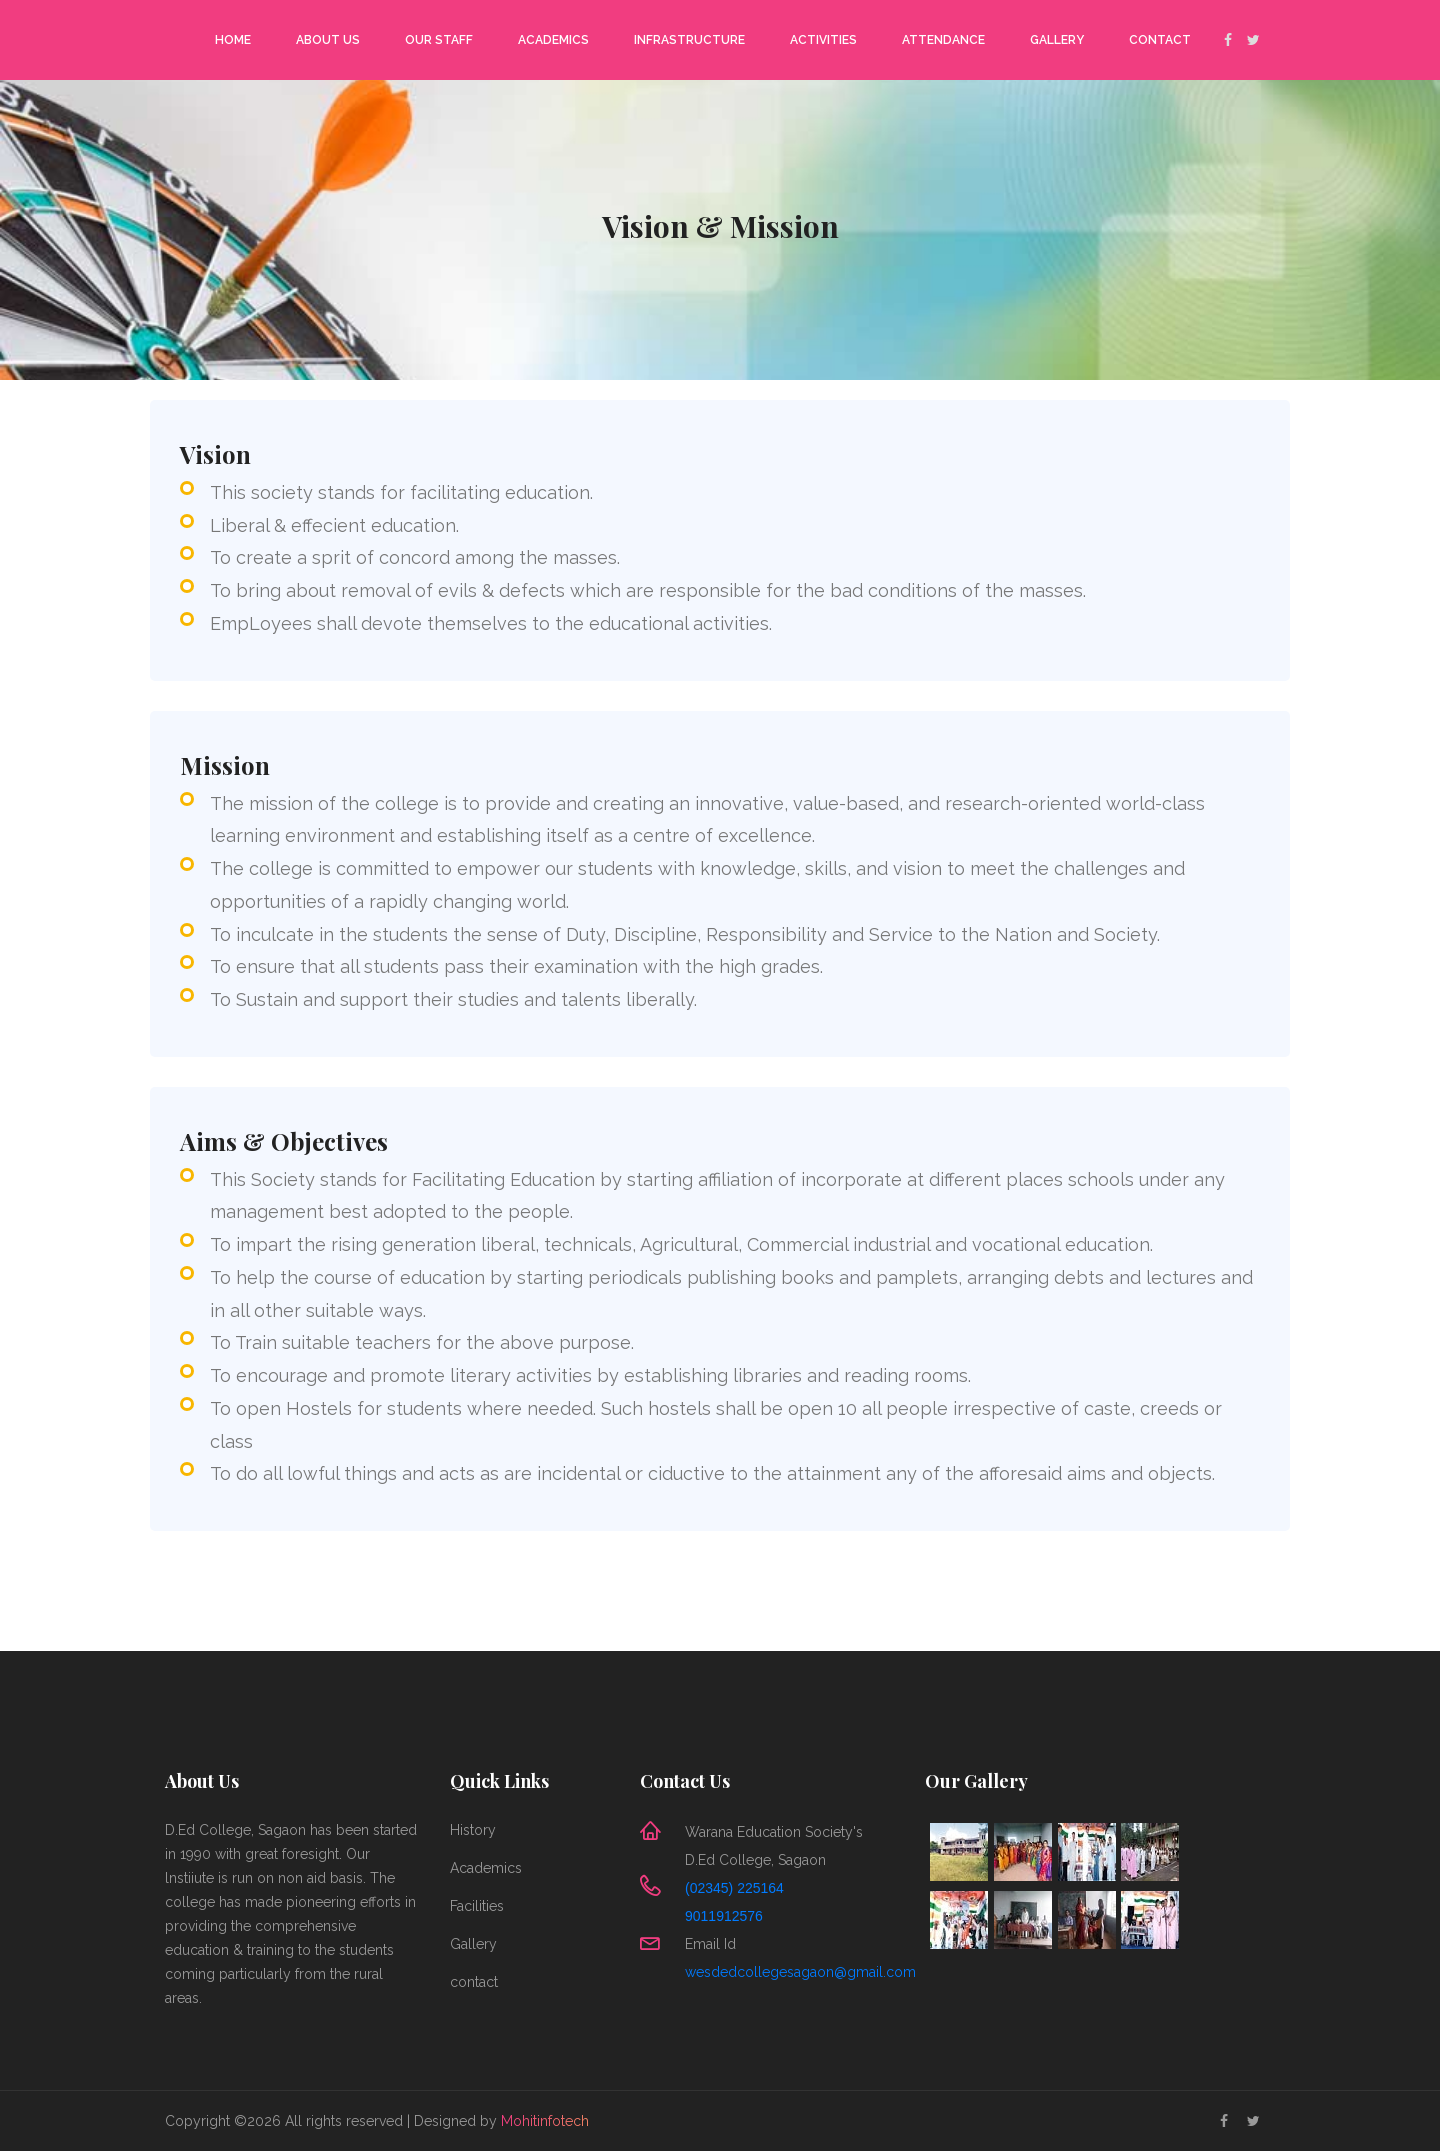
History (473, 1830)
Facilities (477, 1906)
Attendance (943, 40)
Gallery (1057, 40)
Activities (823, 40)
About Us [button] (328, 40)
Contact (1160, 40)
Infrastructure (689, 40)
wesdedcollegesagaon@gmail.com (800, 1972)
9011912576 (724, 1916)
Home (233, 40)
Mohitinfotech (545, 2121)
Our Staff (439, 40)
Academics (553, 40)
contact (474, 1982)
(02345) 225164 (734, 1888)
